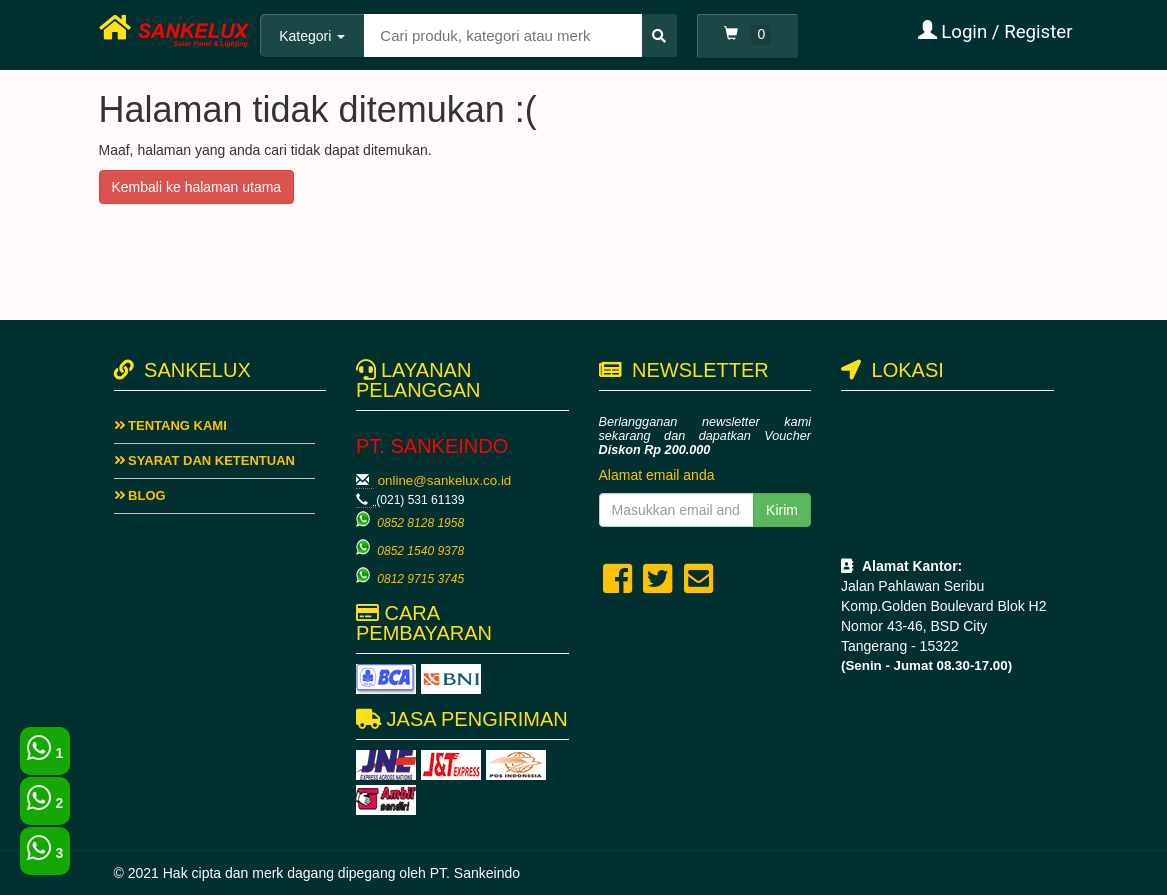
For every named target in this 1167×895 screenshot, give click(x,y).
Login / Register (995, 32)
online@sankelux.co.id (445, 480)
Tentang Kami (170, 425)
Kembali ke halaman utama (197, 187)
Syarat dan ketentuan (204, 460)
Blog (140, 495)
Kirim (782, 510)
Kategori (312, 36)
